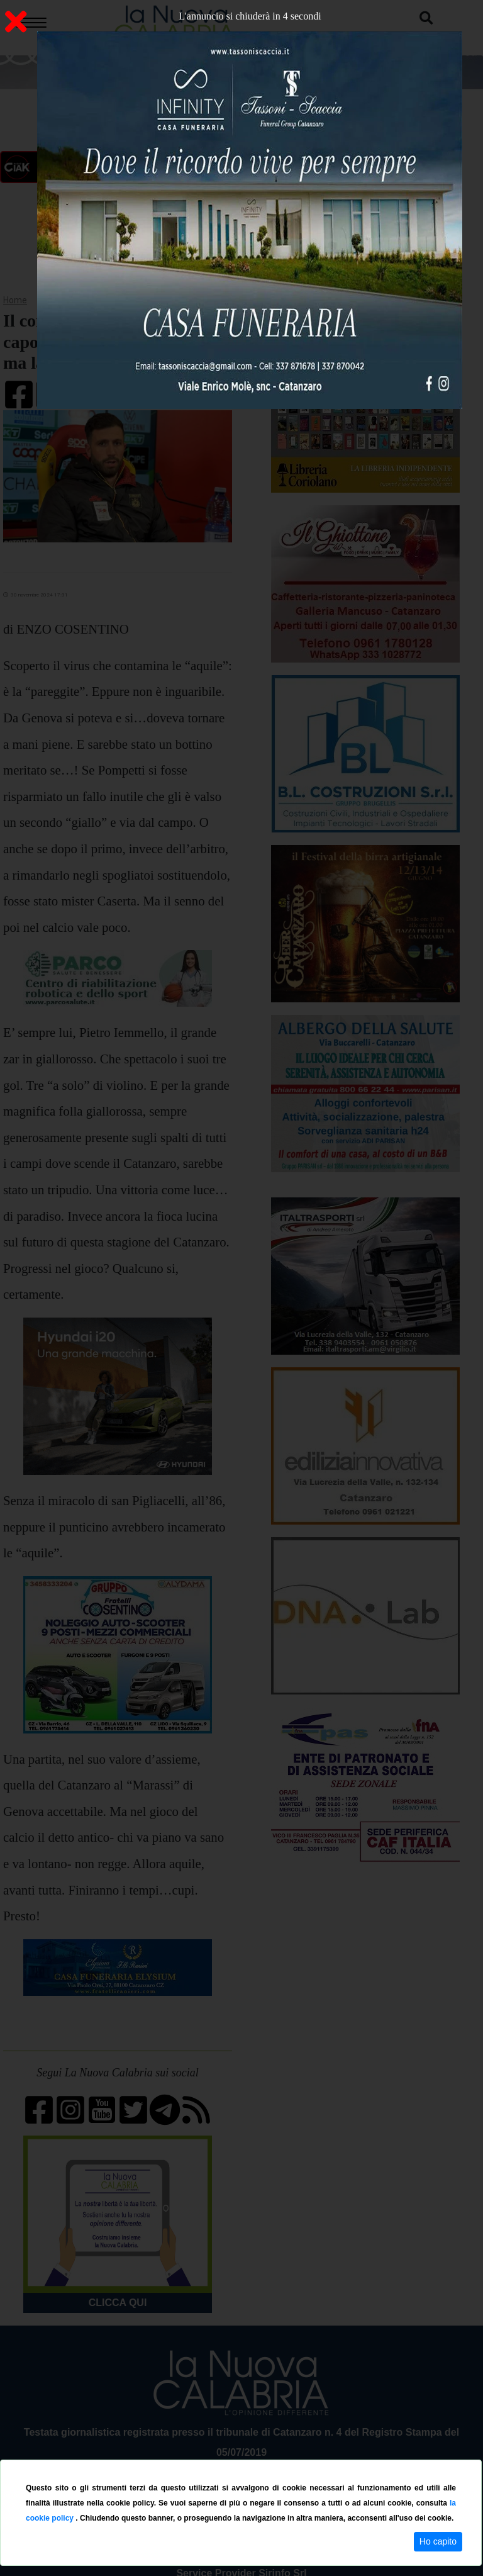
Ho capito (438, 2541)
